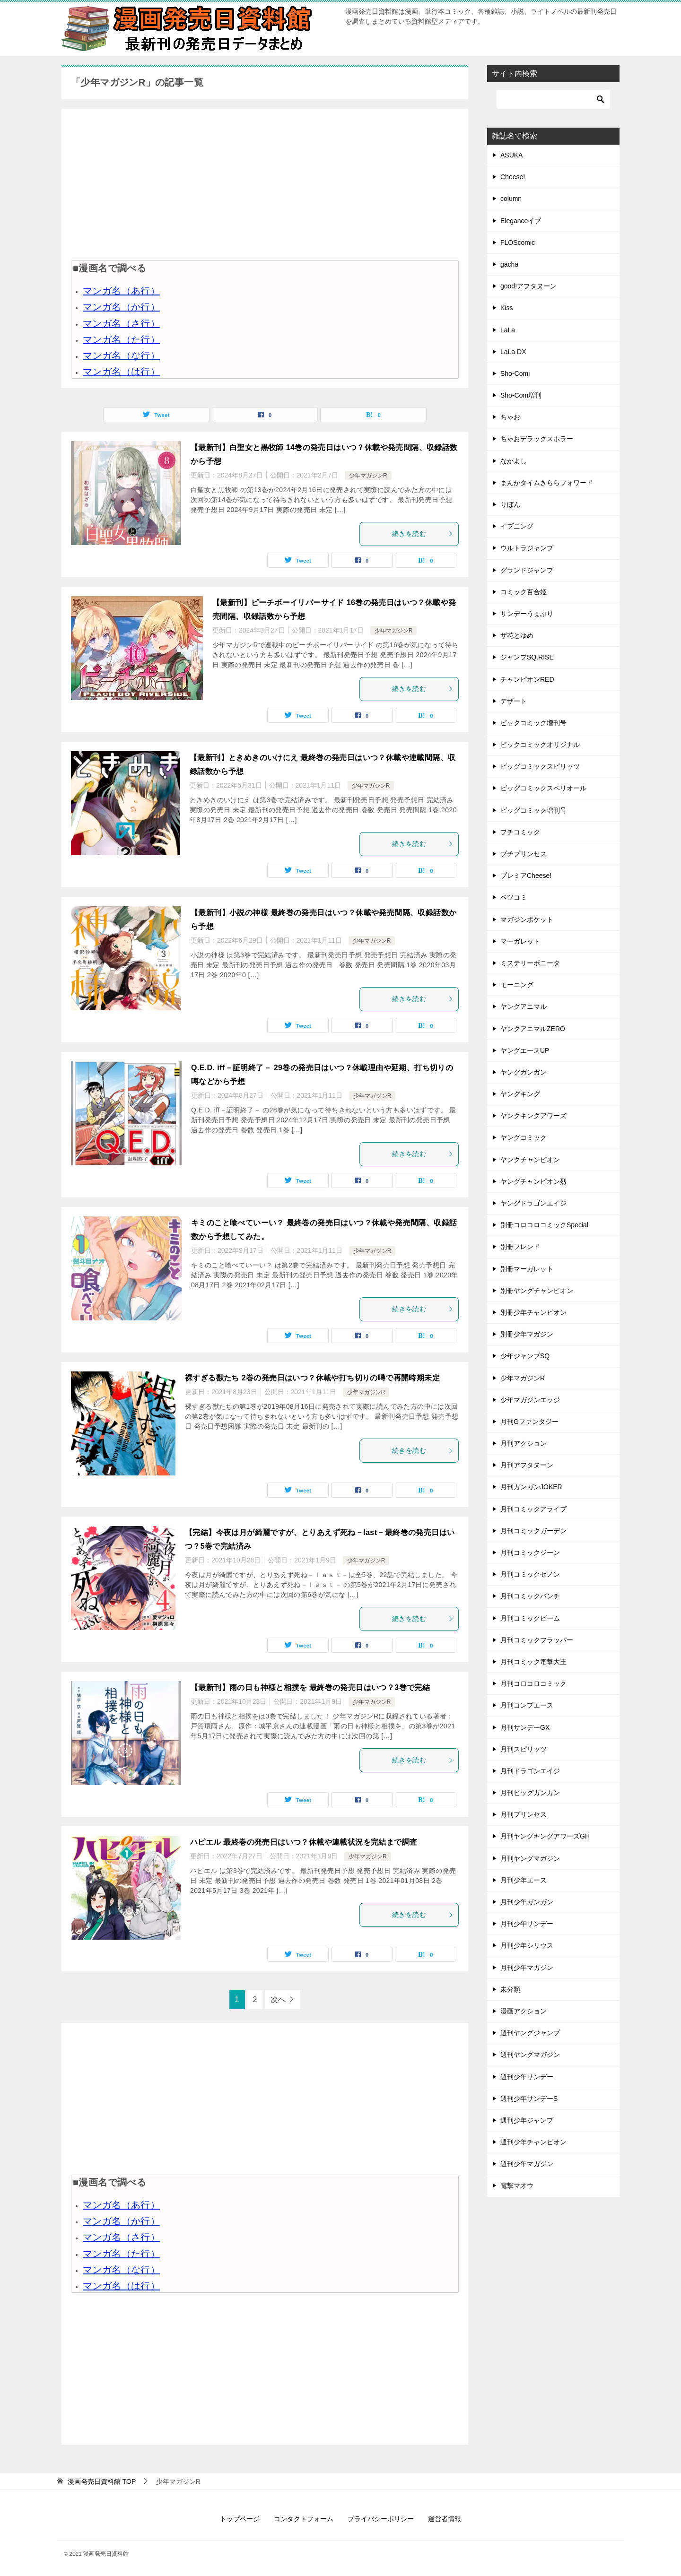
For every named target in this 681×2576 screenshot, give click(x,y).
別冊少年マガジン (526, 1334)
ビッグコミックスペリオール (543, 788)
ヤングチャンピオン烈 (533, 1181)
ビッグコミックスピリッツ (540, 766)
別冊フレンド (520, 1246)
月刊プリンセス (523, 1814)
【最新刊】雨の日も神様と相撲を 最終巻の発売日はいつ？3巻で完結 (310, 1687)
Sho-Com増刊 (520, 395)
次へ (278, 1999)
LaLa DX (513, 352)
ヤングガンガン (523, 1072)
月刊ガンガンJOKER (531, 1487)
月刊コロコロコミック (533, 1683)
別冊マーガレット (526, 1269)
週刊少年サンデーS (529, 2098)
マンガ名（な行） (121, 355)
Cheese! (512, 177)
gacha (509, 264)
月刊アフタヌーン (526, 1465)
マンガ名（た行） (121, 339)
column (511, 198)
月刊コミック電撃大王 (533, 1661)
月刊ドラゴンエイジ (530, 1771)
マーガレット (520, 941)
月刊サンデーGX (525, 1727)
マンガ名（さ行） (121, 323)
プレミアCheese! (525, 875)
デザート (513, 701)
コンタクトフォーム (303, 2519)
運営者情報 (444, 2519)
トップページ (240, 2519)
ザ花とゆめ (516, 635)
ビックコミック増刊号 (533, 723)
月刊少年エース (523, 1880)
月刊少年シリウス (526, 1945)
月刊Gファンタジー (529, 1421)
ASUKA (511, 155)
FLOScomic (517, 242)
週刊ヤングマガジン (530, 2054)
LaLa (507, 330)
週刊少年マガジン (526, 2164)
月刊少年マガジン (526, 1967)
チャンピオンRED (527, 679)
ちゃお (510, 417)
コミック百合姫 (523, 592)
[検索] (553, 99)
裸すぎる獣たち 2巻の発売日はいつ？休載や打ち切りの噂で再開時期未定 (312, 1378)
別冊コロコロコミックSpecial (544, 1225)
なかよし (513, 461)
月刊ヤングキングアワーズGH (545, 1836)
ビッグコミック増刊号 (533, 810)
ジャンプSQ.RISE (527, 657)
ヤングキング (520, 1094)
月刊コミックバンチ (530, 1596)
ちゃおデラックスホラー (536, 438)
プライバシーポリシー (381, 2519)
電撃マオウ (516, 2185)
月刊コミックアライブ (533, 1509)
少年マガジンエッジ (530, 1400)
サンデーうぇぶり (526, 613)
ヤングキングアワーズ (533, 1115)
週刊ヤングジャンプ (530, 2033)
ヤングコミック (523, 1137)
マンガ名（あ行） (121, 291)
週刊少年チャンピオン (533, 2142)
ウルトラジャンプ (526, 548)
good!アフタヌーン (528, 286)
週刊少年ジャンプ (526, 2120)
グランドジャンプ (526, 570)
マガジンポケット (526, 919)
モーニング (516, 985)
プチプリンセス (523, 854)
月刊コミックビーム (530, 1618)
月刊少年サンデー (526, 1923)
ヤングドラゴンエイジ (533, 1203)
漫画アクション (523, 2011)
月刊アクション (523, 1443)
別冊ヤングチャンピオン (536, 1290)
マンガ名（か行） (121, 307)
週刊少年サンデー (526, 2077)
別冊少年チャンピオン (533, 1312)
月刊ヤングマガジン (530, 1858)
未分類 (510, 1989)
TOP (102, 2481)
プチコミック (520, 832)
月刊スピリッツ (523, 1749)
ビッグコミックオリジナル (540, 744)
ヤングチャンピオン (530, 1159)
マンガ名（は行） (121, 371)
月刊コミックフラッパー (536, 1640)
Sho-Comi (515, 373)
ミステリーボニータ (530, 963)
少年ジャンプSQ (525, 1356)
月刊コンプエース (526, 1705)
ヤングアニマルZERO (532, 1028)
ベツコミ (513, 897)
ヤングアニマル (523, 1006)
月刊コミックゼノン (530, 1574)
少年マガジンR (368, 475)
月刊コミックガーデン (533, 1531)
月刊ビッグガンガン (530, 1792)
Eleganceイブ (520, 221)
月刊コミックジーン (530, 1552)
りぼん (510, 504)
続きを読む (423, 534)
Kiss (506, 308)
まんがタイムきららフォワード (546, 482)
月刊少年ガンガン (526, 1902)
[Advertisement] (265, 184)
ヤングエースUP (524, 1050)
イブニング (516, 526)
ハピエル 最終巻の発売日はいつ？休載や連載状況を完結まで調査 (303, 1842)
